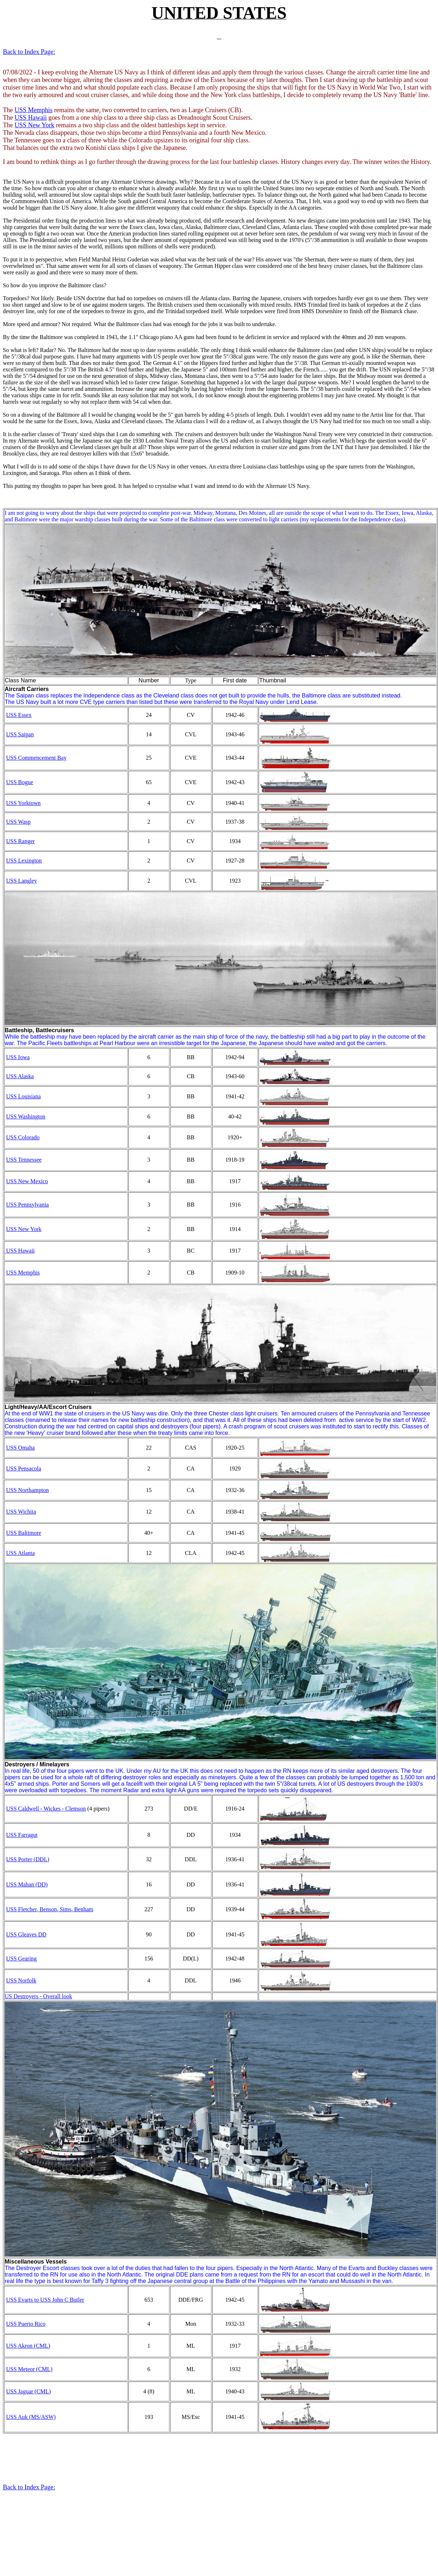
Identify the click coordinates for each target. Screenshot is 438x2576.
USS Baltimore (23, 1533)
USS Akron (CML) (28, 2346)
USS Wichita (21, 1512)
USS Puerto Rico (25, 2324)
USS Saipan (20, 734)
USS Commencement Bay (36, 758)
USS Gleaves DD (26, 1934)
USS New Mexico (27, 1181)
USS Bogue (19, 782)
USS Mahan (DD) (27, 1884)
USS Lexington (24, 860)
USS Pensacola (23, 1468)
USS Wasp (18, 822)
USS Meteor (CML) (29, 2369)
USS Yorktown (23, 803)
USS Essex (19, 715)
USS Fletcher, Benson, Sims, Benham (49, 1909)
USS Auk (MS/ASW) (31, 2417)
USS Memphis (33, 110)
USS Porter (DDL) (27, 1859)
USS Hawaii (30, 117)
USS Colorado (23, 1137)
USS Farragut (22, 1835)
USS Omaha (20, 1448)
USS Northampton (27, 1490)
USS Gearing (21, 1958)
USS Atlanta (20, 1553)
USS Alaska (20, 1076)
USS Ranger (20, 841)
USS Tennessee (24, 1160)
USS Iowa (17, 1057)
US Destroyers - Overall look (38, 1996)
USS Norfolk (21, 1980)
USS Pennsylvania (27, 1205)
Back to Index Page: (29, 51)
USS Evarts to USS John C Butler (45, 2300)
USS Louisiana (23, 1096)
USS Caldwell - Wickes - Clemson (46, 1809)
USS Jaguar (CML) (28, 2391)
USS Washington (25, 1116)
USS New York (34, 125)
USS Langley (21, 881)
